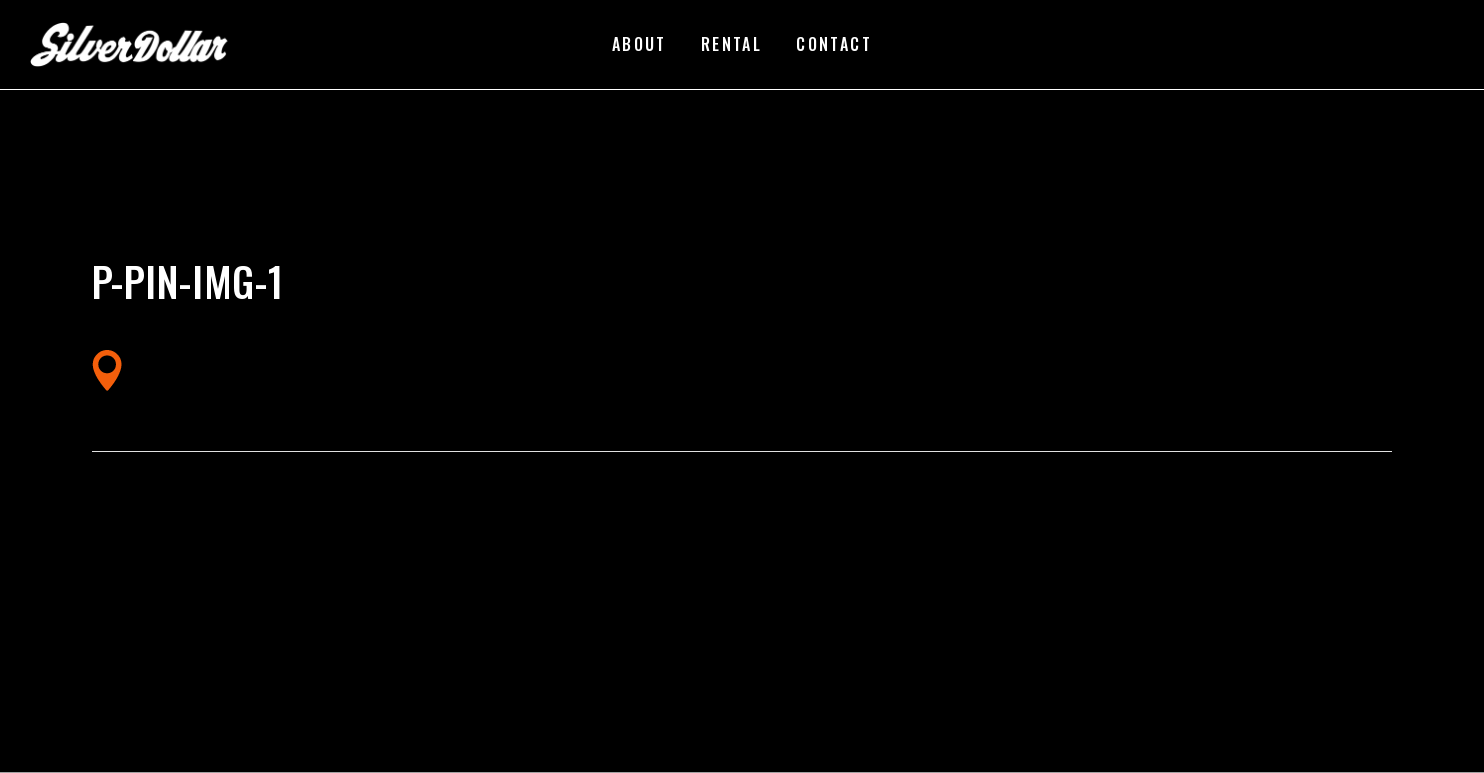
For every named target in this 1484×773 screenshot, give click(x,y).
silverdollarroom (163, 249)
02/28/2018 (274, 249)
